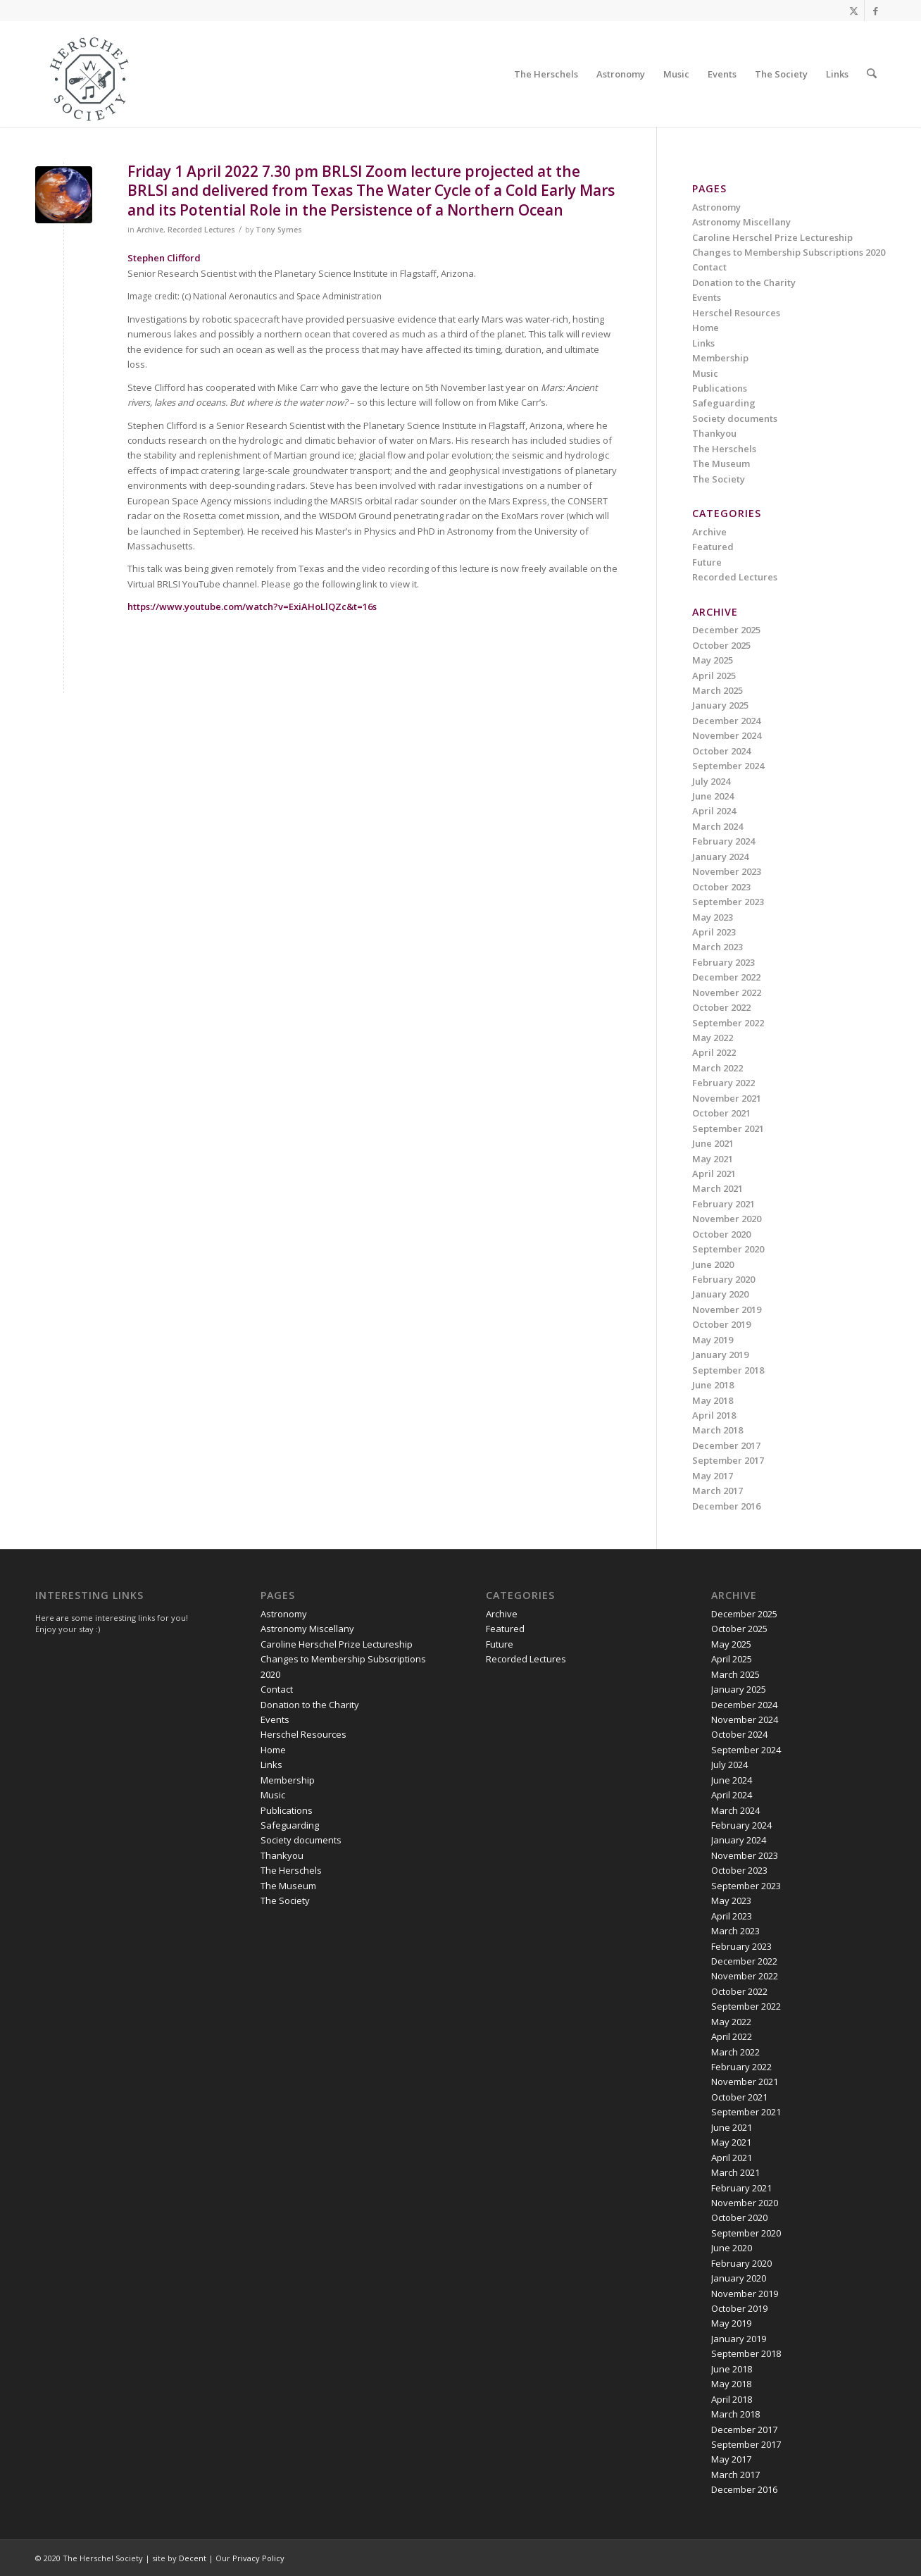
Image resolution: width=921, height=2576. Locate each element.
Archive (150, 230)
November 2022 (726, 992)
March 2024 (717, 826)
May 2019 (712, 1339)
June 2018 (713, 1385)
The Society (718, 479)
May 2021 (712, 1158)
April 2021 (714, 1173)
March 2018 (717, 1430)
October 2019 (721, 1324)
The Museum (721, 463)
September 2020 (728, 1249)
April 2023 (714, 932)
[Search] (872, 74)
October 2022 (721, 1007)
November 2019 (726, 1309)
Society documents (734, 418)
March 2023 (717, 946)
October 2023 (721, 887)
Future (707, 562)
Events (706, 297)
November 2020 (726, 1218)
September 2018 (728, 1370)
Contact (709, 267)
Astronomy (716, 207)
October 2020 (721, 1234)
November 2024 (726, 735)
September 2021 (728, 1128)
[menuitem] (547, 74)
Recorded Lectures (201, 230)
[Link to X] (854, 10)
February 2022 (723, 1082)
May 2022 (712, 1037)
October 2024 (721, 751)
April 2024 (714, 810)
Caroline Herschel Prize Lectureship (772, 237)
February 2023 (723, 962)
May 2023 (712, 917)
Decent (192, 2558)
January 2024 (720, 856)
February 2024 (723, 841)
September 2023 (728, 901)
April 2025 (714, 675)
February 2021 (723, 1203)
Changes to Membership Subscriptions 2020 (788, 252)
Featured (713, 546)
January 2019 (720, 1354)
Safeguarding (724, 403)
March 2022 (717, 1068)
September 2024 (728, 765)
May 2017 (712, 1475)
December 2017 (726, 1445)
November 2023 (726, 871)
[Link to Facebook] (875, 10)
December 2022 (726, 977)
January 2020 (720, 1294)
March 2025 (717, 690)
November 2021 (726, 1098)
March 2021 (717, 1188)
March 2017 (717, 1490)
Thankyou (714, 433)
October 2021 (721, 1113)
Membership (720, 357)
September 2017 (728, 1460)
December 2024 (726, 720)
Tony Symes (279, 230)
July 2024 (711, 781)
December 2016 (726, 1506)
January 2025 (720, 705)
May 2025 (712, 660)
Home (705, 327)
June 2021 (713, 1143)
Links (703, 343)
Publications (719, 388)
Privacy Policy (258, 2558)
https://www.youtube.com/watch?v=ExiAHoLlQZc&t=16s (252, 606)
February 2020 (723, 1279)
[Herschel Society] (90, 77)
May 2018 (712, 1400)
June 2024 (713, 796)
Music (705, 373)
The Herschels (724, 448)
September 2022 (728, 1022)
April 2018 (714, 1415)
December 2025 (726, 629)
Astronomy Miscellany (741, 222)
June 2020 (713, 1264)
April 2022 (714, 1052)
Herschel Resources (736, 312)
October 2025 (721, 645)
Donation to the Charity (744, 282)
